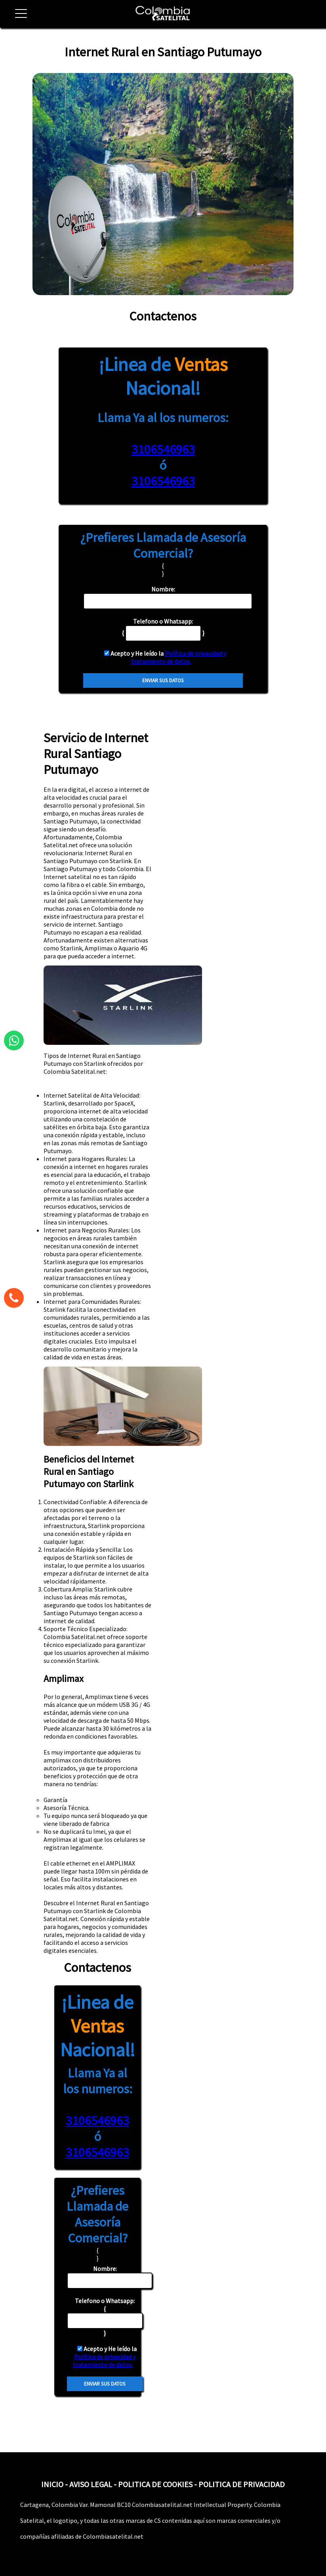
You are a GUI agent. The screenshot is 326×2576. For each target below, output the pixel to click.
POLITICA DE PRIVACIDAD (241, 2484)
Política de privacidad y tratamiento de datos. (178, 657)
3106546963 (163, 449)
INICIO (52, 2484)
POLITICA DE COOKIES (155, 2484)
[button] (18, 18)
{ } (105, 2317)
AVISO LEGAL (90, 2484)
